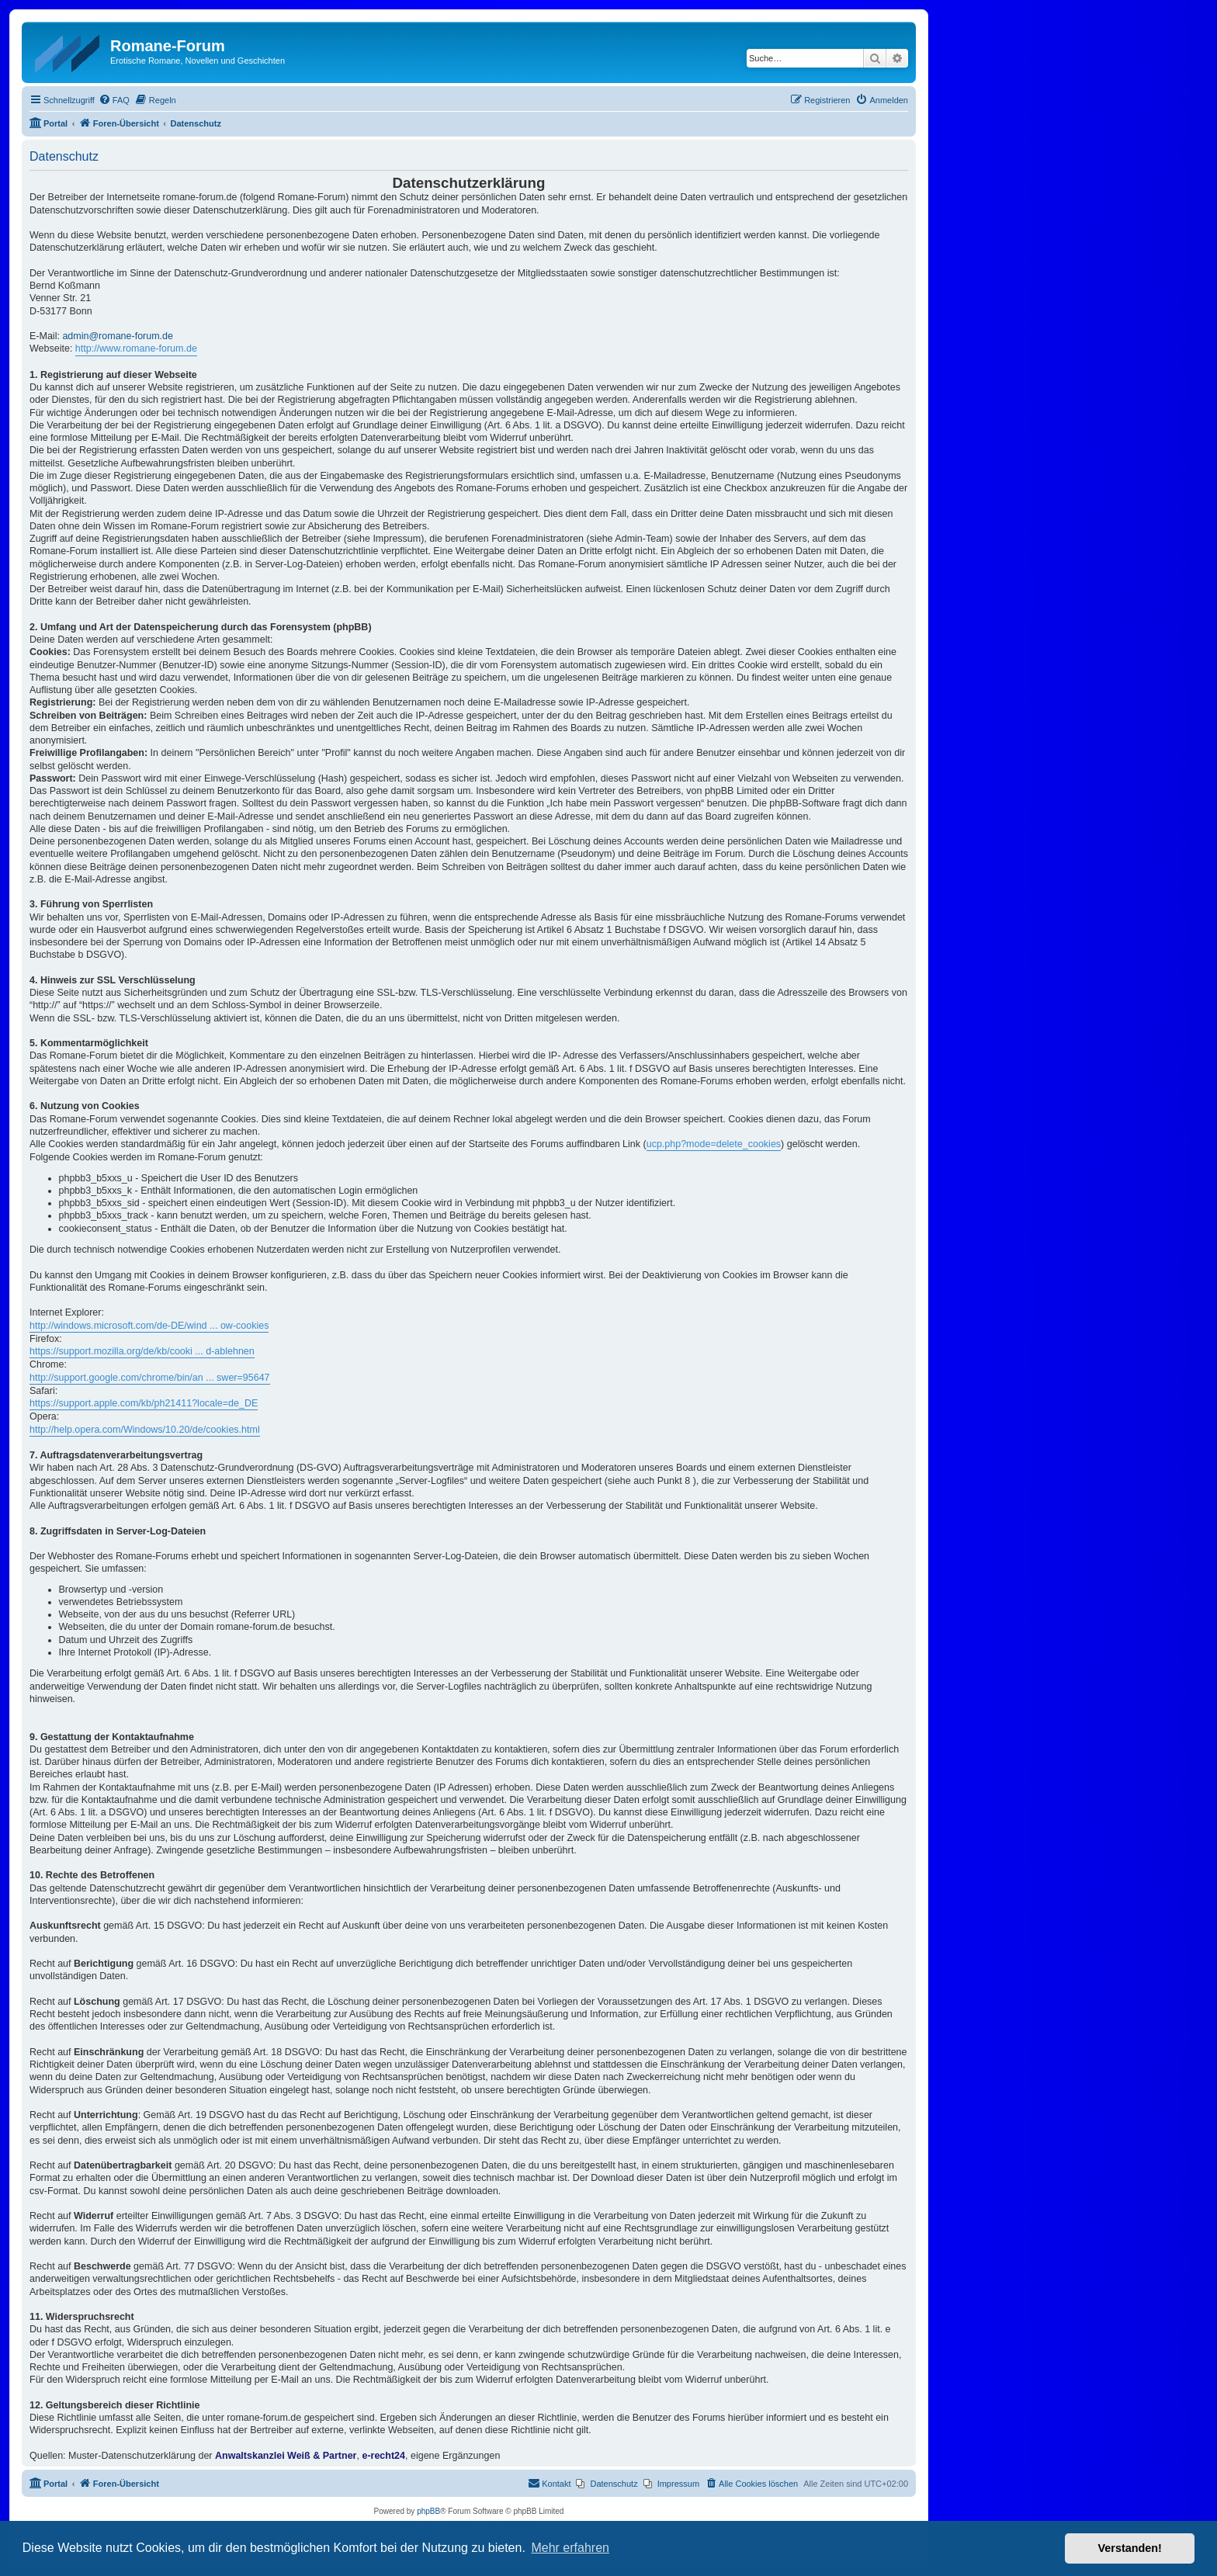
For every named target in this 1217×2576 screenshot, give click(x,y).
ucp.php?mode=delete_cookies (714, 1144)
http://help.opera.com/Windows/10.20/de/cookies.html (144, 1429)
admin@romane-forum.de (117, 336)
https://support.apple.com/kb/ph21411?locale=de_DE (143, 1403)
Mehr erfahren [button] (570, 2547)
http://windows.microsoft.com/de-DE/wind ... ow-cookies (149, 1325)
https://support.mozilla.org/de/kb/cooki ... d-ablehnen (142, 1351)
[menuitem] (114, 100)
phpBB (428, 2511)
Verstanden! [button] (1130, 2548)
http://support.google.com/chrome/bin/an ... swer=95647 (149, 1377)
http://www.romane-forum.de (136, 348)
